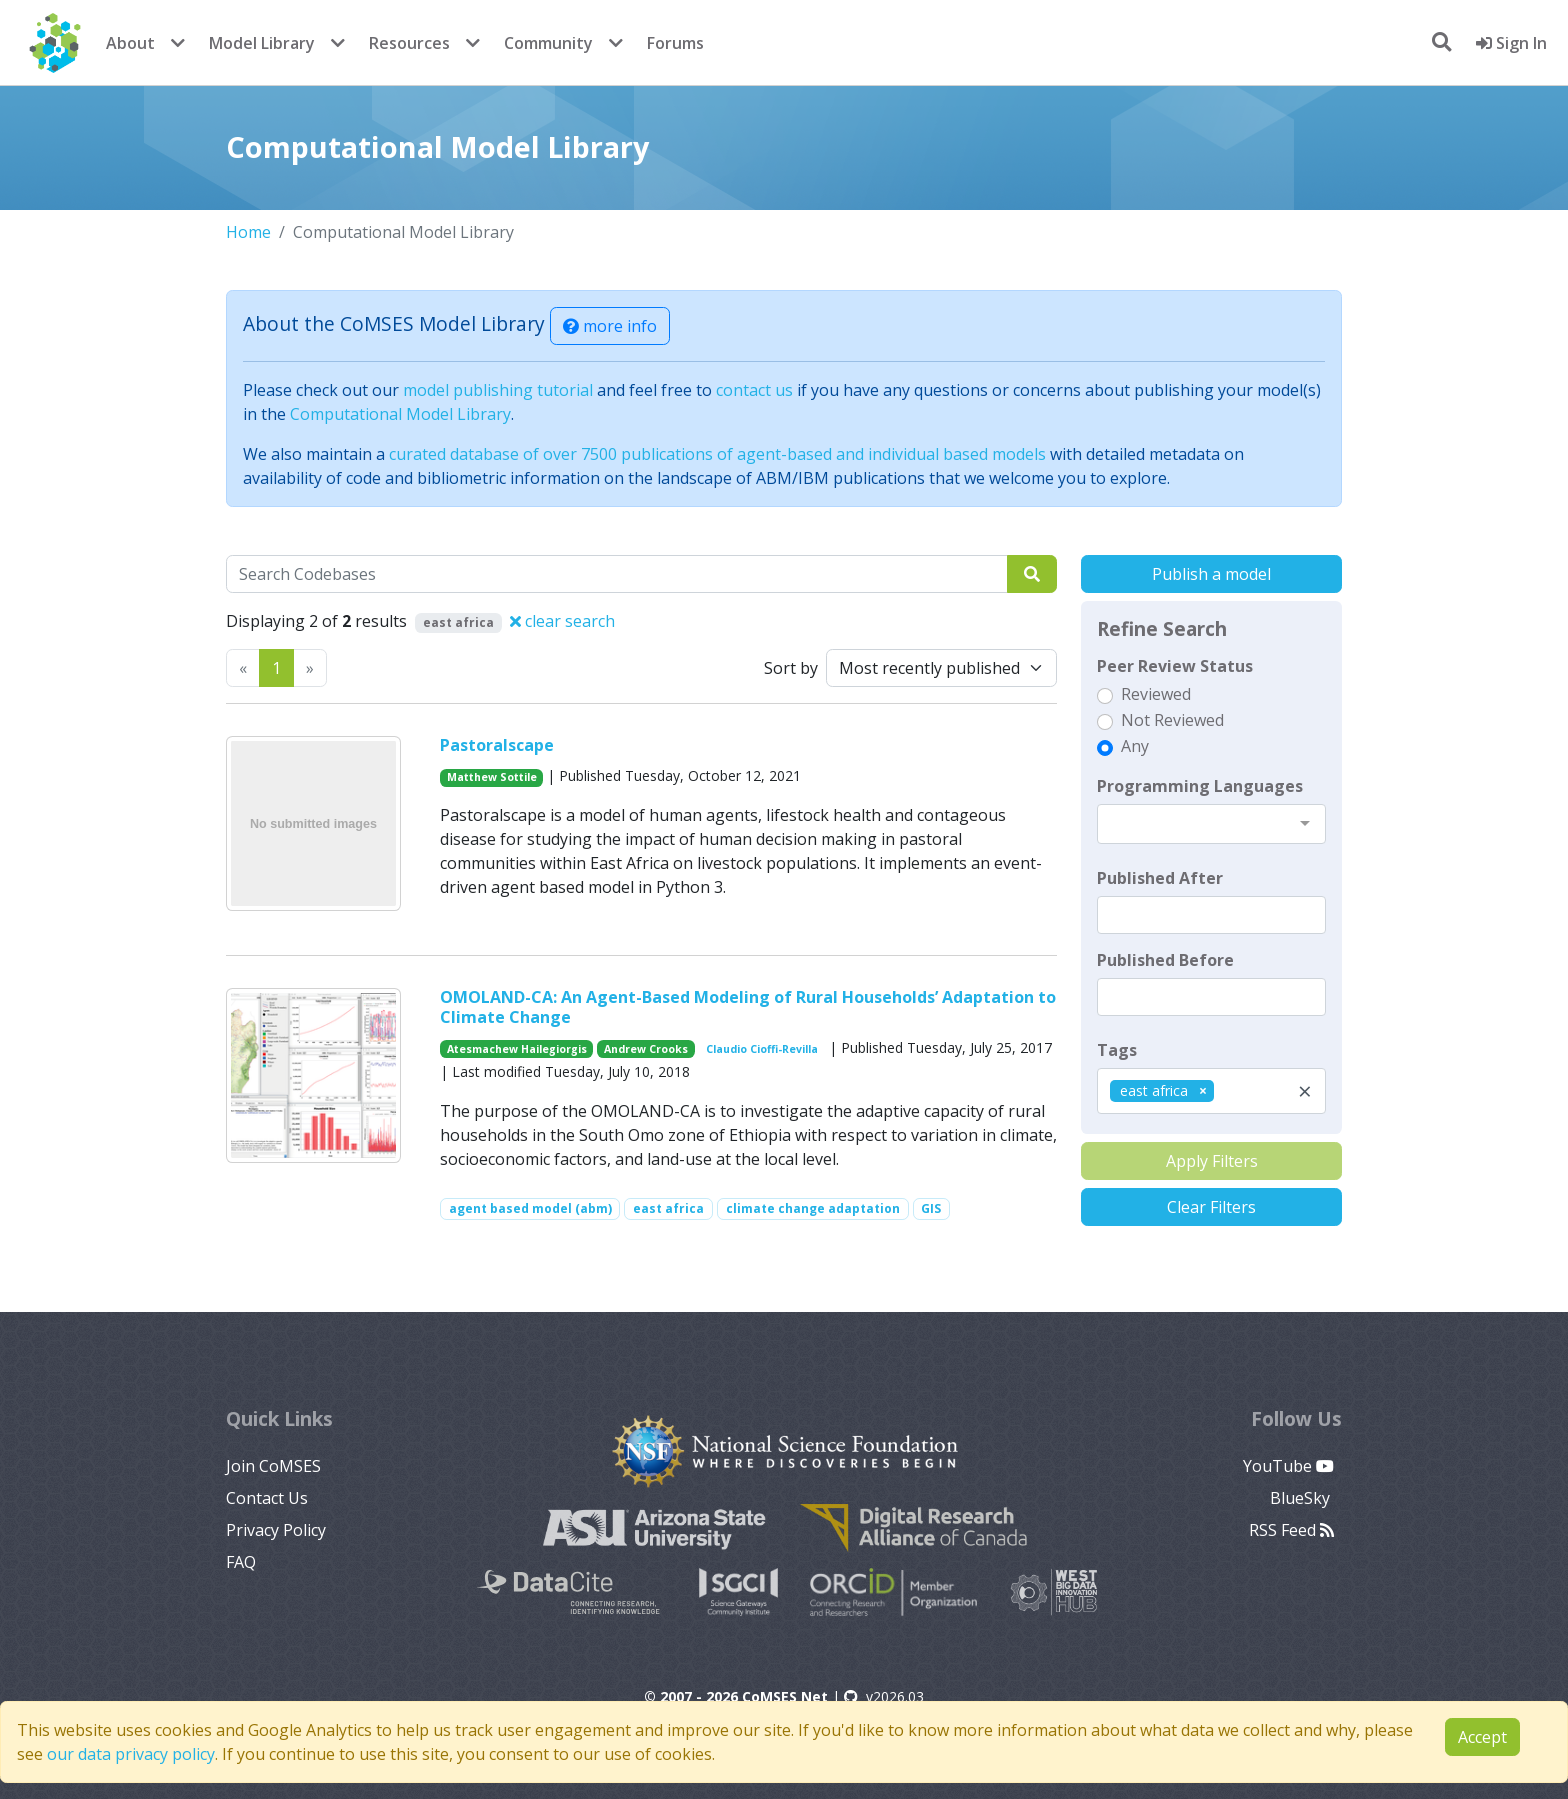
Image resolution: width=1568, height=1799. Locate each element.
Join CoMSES (273, 1466)
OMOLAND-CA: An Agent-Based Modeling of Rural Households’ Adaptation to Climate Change (748, 1006)
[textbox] (1211, 915)
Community (548, 43)
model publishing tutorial (498, 390)
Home (248, 232)
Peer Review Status (1175, 666)
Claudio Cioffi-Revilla (762, 1049)
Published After (1160, 878)
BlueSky (1302, 1498)
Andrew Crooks (646, 1049)
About (130, 43)
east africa (668, 1208)
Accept (1482, 1737)
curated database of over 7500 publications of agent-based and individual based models (717, 454)
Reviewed (1156, 694)
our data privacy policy (131, 1754)
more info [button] (610, 326)
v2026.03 (884, 1696)
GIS (931, 1208)
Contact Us (267, 1498)
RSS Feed (1291, 1530)
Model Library (262, 43)
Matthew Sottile (492, 777)
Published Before (1165, 960)
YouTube (1288, 1466)
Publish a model (1211, 574)
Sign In (1511, 43)
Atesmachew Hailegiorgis (517, 1049)
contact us (754, 390)
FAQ (241, 1562)
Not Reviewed (1172, 720)
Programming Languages (1200, 786)
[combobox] (1211, 824)
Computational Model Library (400, 414)
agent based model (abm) (530, 1208)
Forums (675, 43)
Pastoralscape (497, 745)
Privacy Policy (276, 1530)
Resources (409, 43)
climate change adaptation (813, 1208)
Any (1135, 746)
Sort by (791, 668)
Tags (1117, 1050)
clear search (562, 621)
